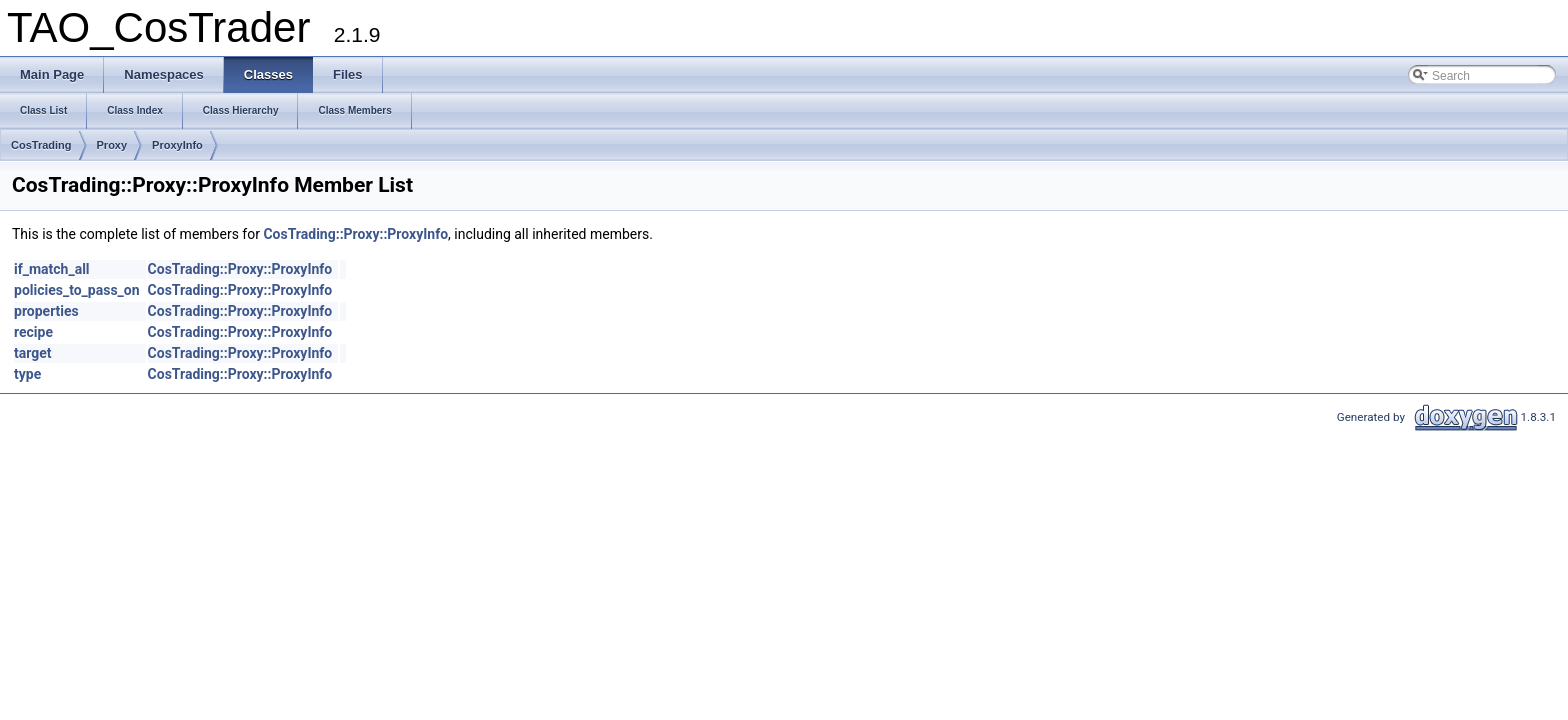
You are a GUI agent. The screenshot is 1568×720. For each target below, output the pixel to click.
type (27, 374)
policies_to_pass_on (77, 290)
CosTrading (41, 145)
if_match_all (52, 269)
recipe (33, 332)
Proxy (112, 145)
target (33, 353)
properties (46, 311)
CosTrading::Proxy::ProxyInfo (355, 234)
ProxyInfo (177, 145)
